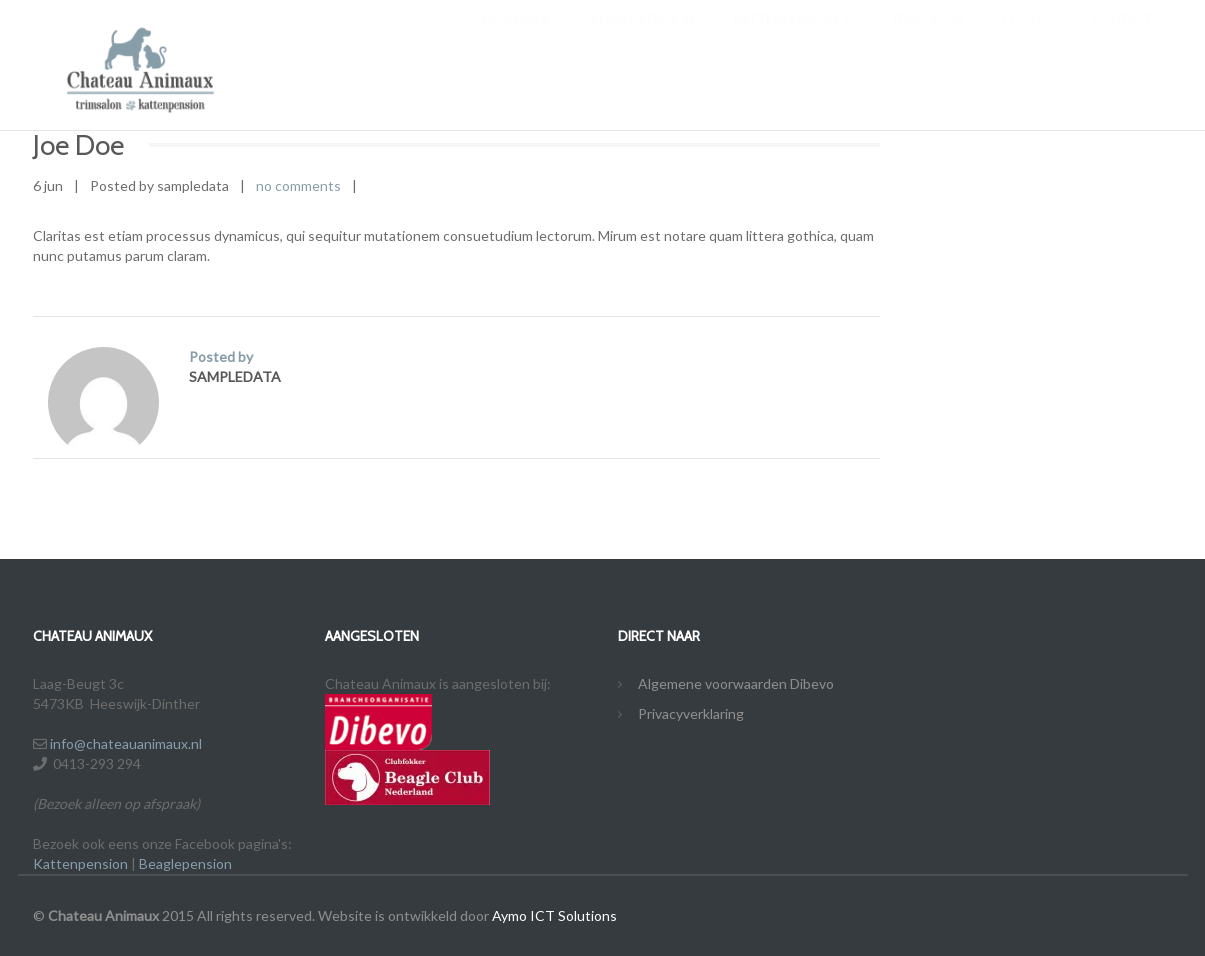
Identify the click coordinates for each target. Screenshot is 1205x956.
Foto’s (1027, 40)
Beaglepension (185, 863)
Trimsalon (926, 40)
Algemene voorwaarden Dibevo (736, 683)
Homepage (516, 40)
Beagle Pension (642, 40)
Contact (1122, 40)
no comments (298, 185)
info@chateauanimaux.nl (126, 743)
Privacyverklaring (691, 713)
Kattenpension (792, 40)
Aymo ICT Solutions (554, 915)
